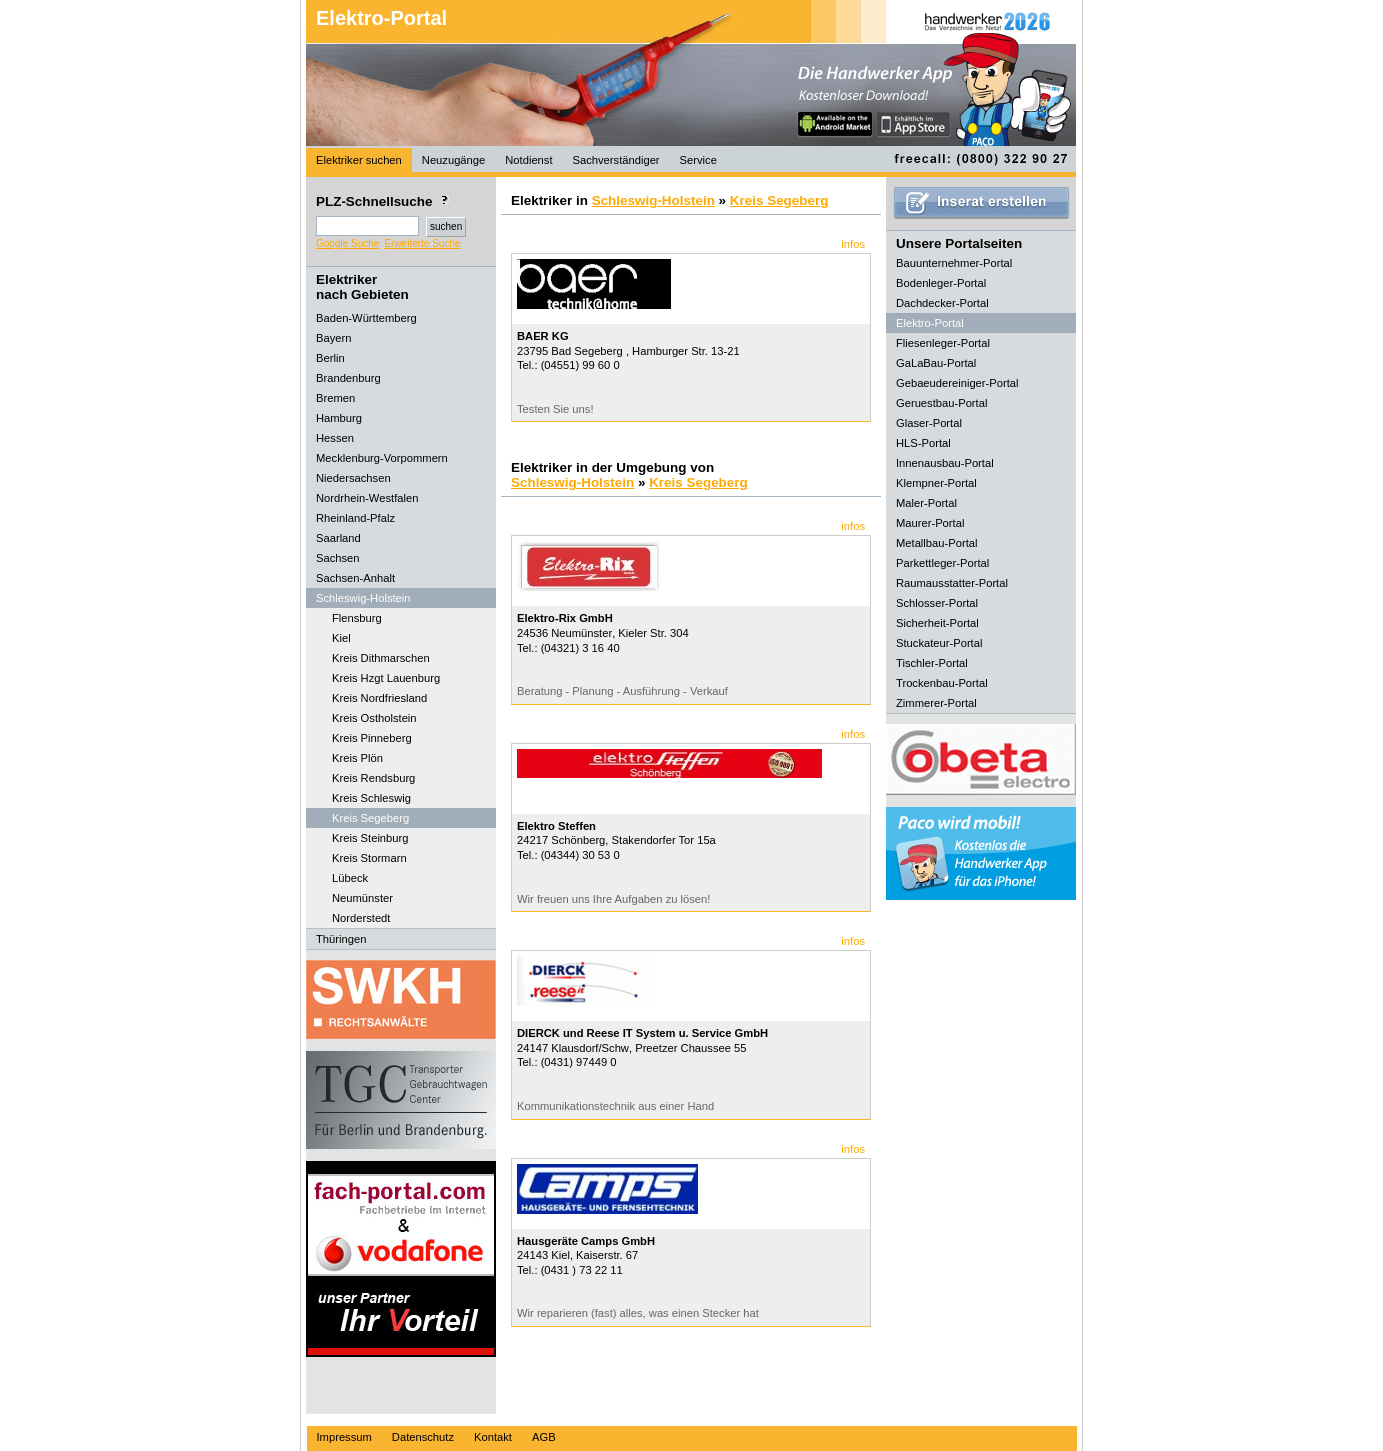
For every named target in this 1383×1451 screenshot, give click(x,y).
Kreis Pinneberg (372, 738)
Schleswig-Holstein (653, 200)
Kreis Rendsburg (373, 778)
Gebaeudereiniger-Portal (957, 383)
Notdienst (528, 160)
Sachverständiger (616, 160)
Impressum (344, 1437)
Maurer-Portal (930, 523)
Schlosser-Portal (937, 603)
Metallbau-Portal (936, 543)
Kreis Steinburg (370, 838)
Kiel (341, 638)
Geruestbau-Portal (941, 403)
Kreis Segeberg (370, 818)
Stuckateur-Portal (939, 643)
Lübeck (350, 878)
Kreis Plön (357, 758)
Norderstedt (361, 918)
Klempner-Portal (936, 483)
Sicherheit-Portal (937, 623)
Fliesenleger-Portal (943, 343)
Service (698, 160)
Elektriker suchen (359, 160)
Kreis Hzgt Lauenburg (386, 678)
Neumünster (362, 898)
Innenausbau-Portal (945, 463)
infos (853, 244)
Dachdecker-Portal (942, 303)
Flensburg (357, 618)
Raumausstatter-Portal (952, 583)
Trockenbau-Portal (942, 683)
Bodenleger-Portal (941, 283)
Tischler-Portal (932, 663)
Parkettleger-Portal (942, 563)
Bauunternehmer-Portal (954, 263)
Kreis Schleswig (371, 798)
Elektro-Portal (381, 18)
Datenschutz (423, 1437)
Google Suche (347, 243)
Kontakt (493, 1437)
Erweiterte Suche (422, 243)
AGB (544, 1437)
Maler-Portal (926, 503)
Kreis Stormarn (369, 858)
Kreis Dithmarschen (381, 658)
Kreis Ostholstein (374, 718)
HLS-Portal (923, 443)
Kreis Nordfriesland (379, 698)
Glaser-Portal (929, 423)
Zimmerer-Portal (936, 703)
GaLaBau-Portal (936, 363)
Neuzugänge (453, 160)
